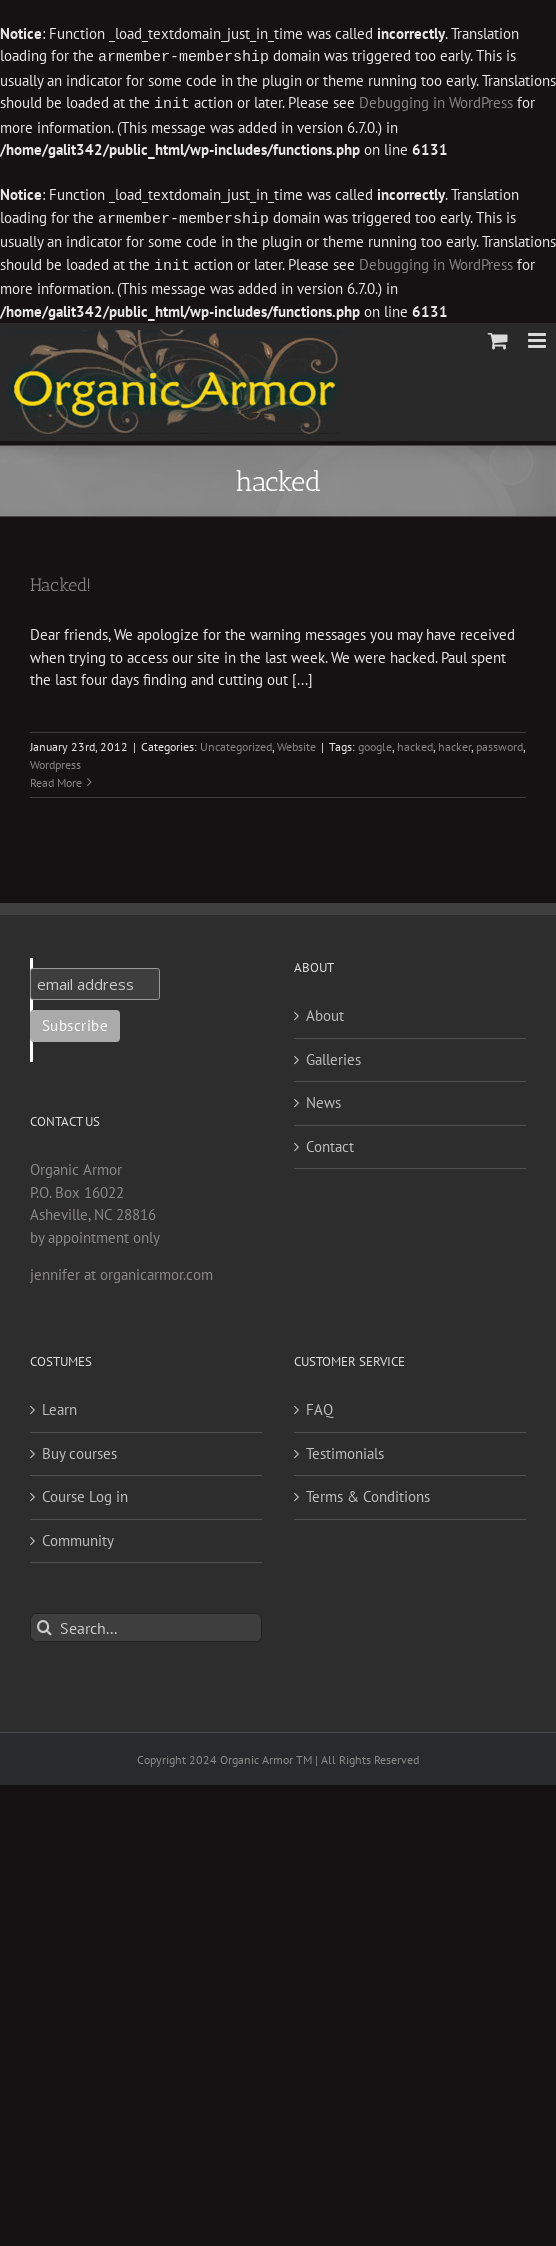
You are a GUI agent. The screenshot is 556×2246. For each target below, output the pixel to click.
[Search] (44, 1623)
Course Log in (85, 1492)
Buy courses (79, 1449)
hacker (454, 742)
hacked (415, 742)
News (323, 1098)
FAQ (319, 1405)
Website (296, 742)
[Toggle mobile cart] (498, 336)
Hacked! (60, 581)
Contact (330, 1142)
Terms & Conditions (368, 1492)
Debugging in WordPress (436, 102)
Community (78, 1536)
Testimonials (345, 1449)
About (325, 1011)
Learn (59, 1405)
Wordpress (55, 760)
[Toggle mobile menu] (538, 336)
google (375, 742)
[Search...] (146, 1623)
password (499, 742)
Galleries (333, 1055)
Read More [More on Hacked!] (56, 778)
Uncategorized (236, 742)
